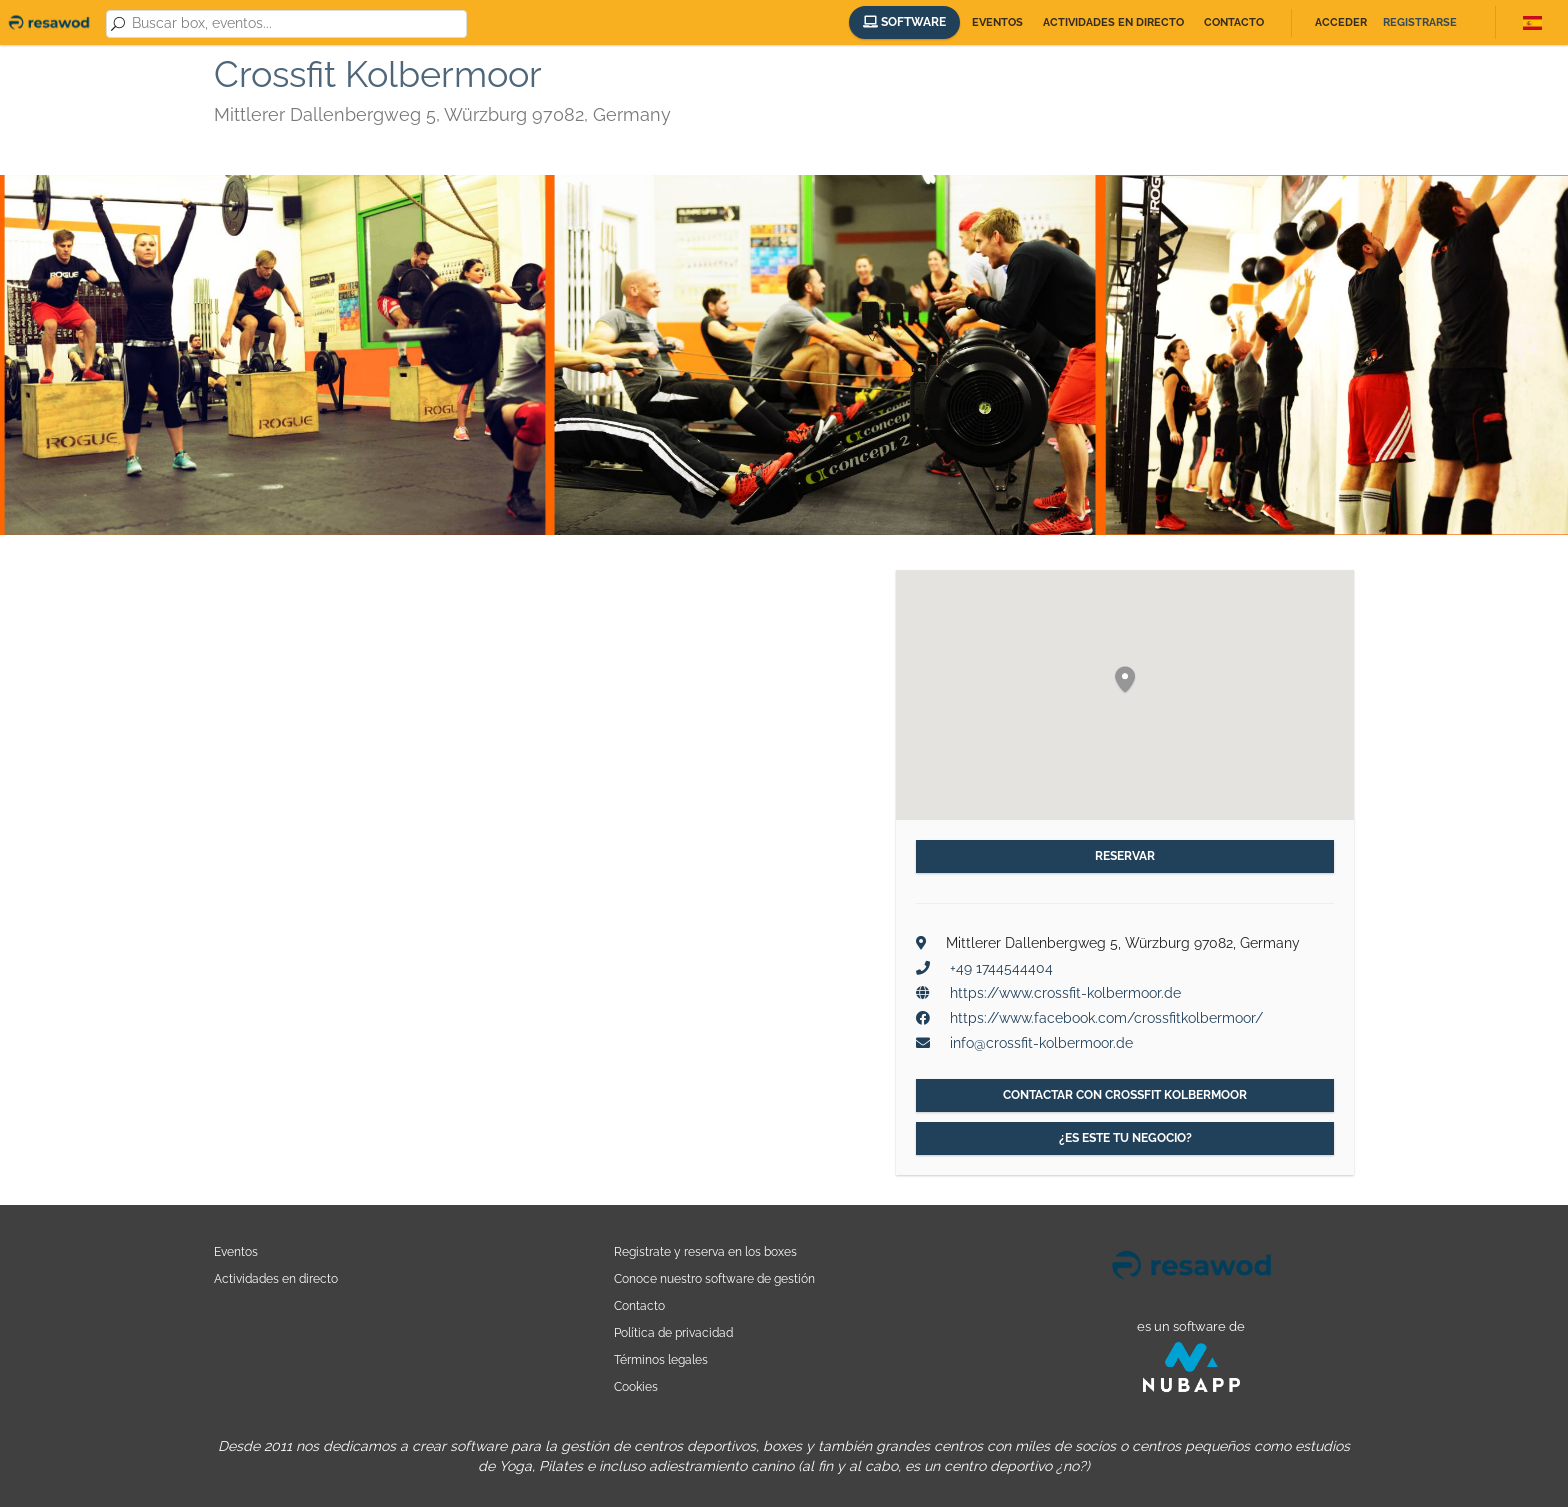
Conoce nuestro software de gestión (714, 1278)
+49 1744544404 (1001, 968)
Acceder (1341, 22)
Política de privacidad (673, 1332)
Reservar (1125, 856)
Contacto (1234, 22)
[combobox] (295, 24)
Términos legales (661, 1359)
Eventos (997, 22)
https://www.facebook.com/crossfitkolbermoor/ (1106, 1018)
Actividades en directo (1113, 22)
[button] (1125, 680)
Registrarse (1420, 22)
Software (904, 22)
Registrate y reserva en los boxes (705, 1251)
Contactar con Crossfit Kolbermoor (1125, 1095)
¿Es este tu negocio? (1125, 1138)
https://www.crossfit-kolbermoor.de (1065, 993)
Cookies (636, 1386)
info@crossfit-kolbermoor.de (1041, 1043)
